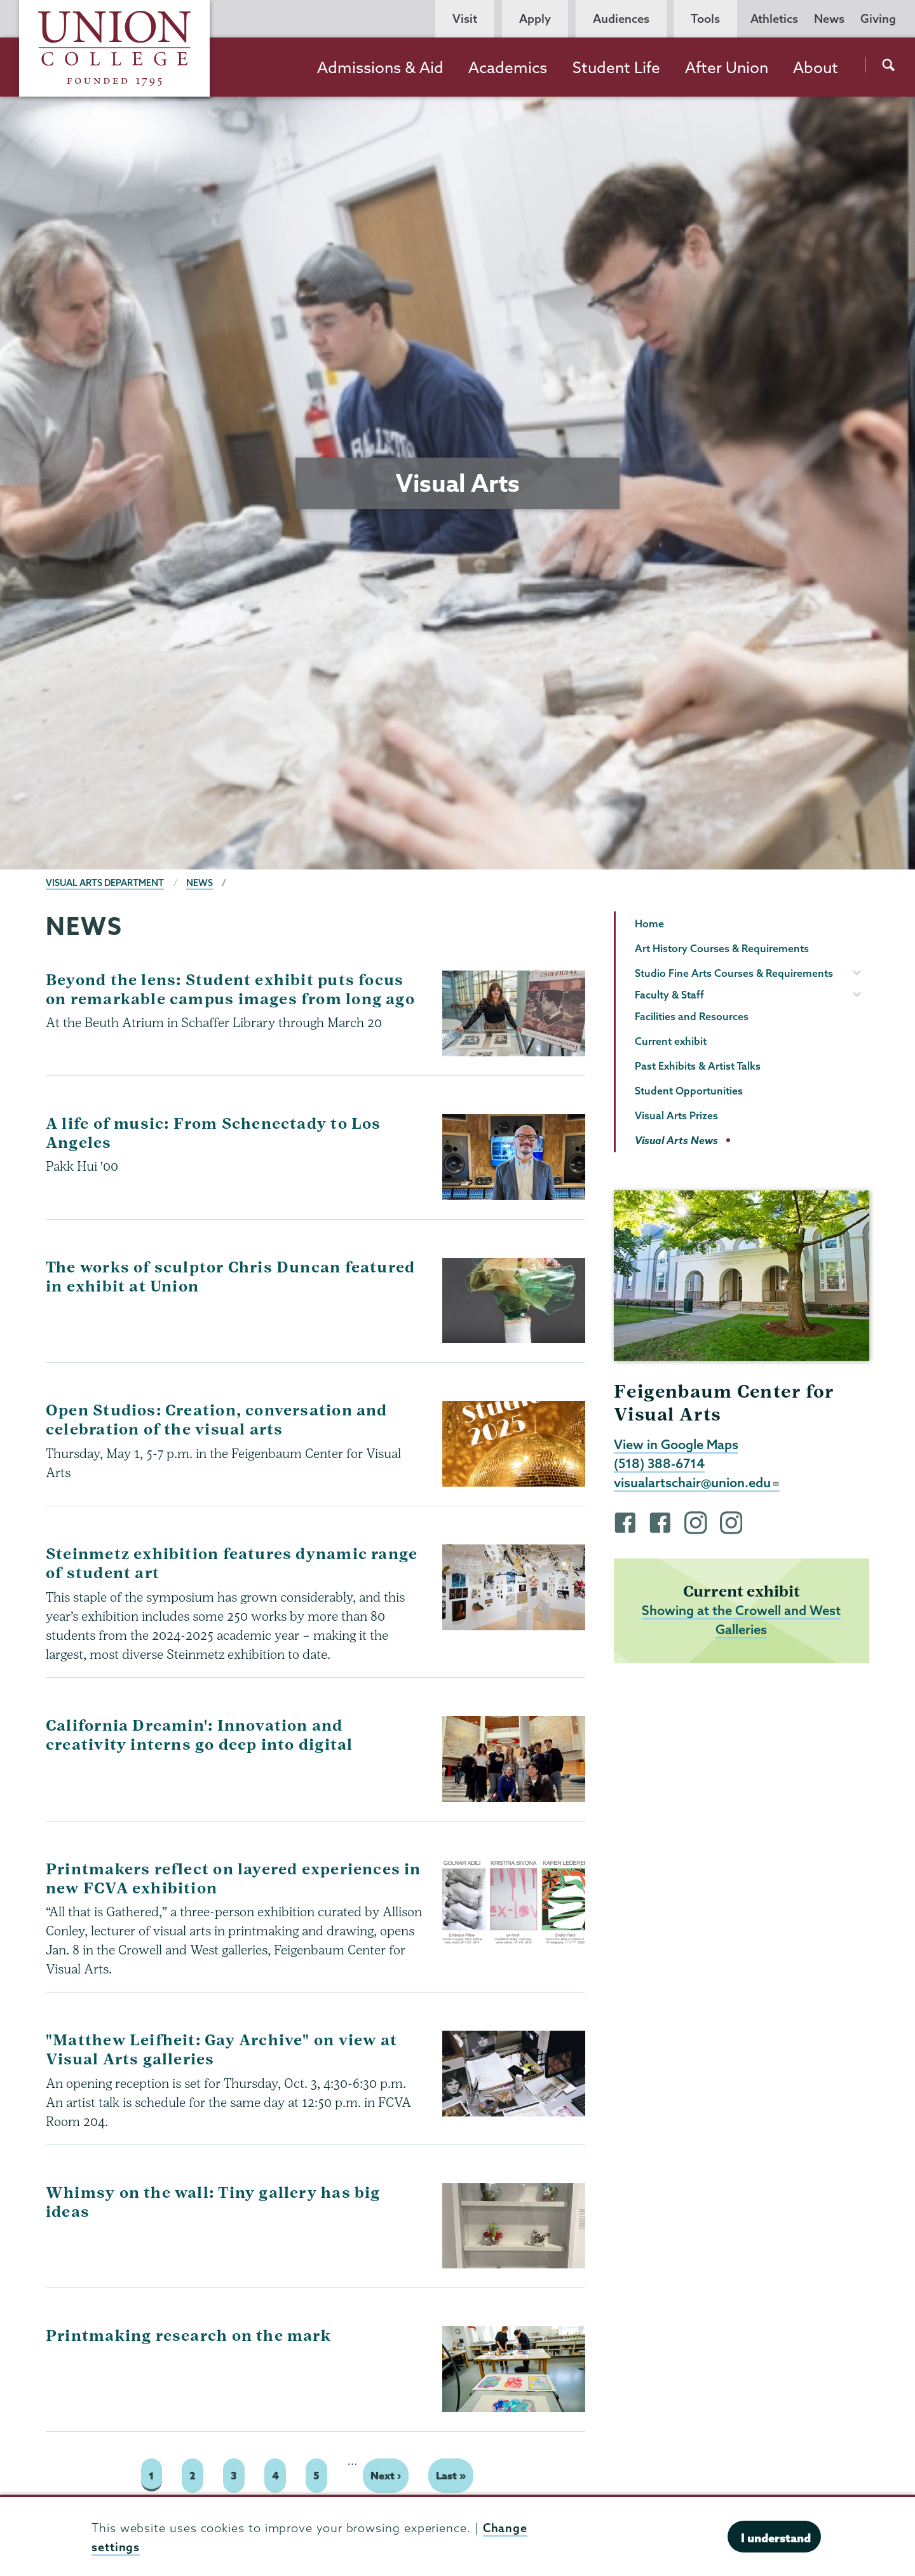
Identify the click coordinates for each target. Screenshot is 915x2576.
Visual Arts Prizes (676, 1115)
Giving (878, 18)
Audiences (621, 18)
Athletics (774, 18)
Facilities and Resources (692, 1016)
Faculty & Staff (669, 994)
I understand (776, 2537)
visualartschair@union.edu (697, 1484)
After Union (726, 67)
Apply (535, 18)
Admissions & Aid (380, 67)
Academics (507, 67)
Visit (464, 18)
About (815, 67)
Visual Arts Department (105, 883)
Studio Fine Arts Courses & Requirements (734, 973)
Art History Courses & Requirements (722, 948)
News (829, 18)
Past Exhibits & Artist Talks (698, 1066)
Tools (705, 18)
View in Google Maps (676, 1444)
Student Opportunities (689, 1090)
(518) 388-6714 (659, 1464)
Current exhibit (671, 1041)
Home (649, 923)
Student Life (616, 67)
